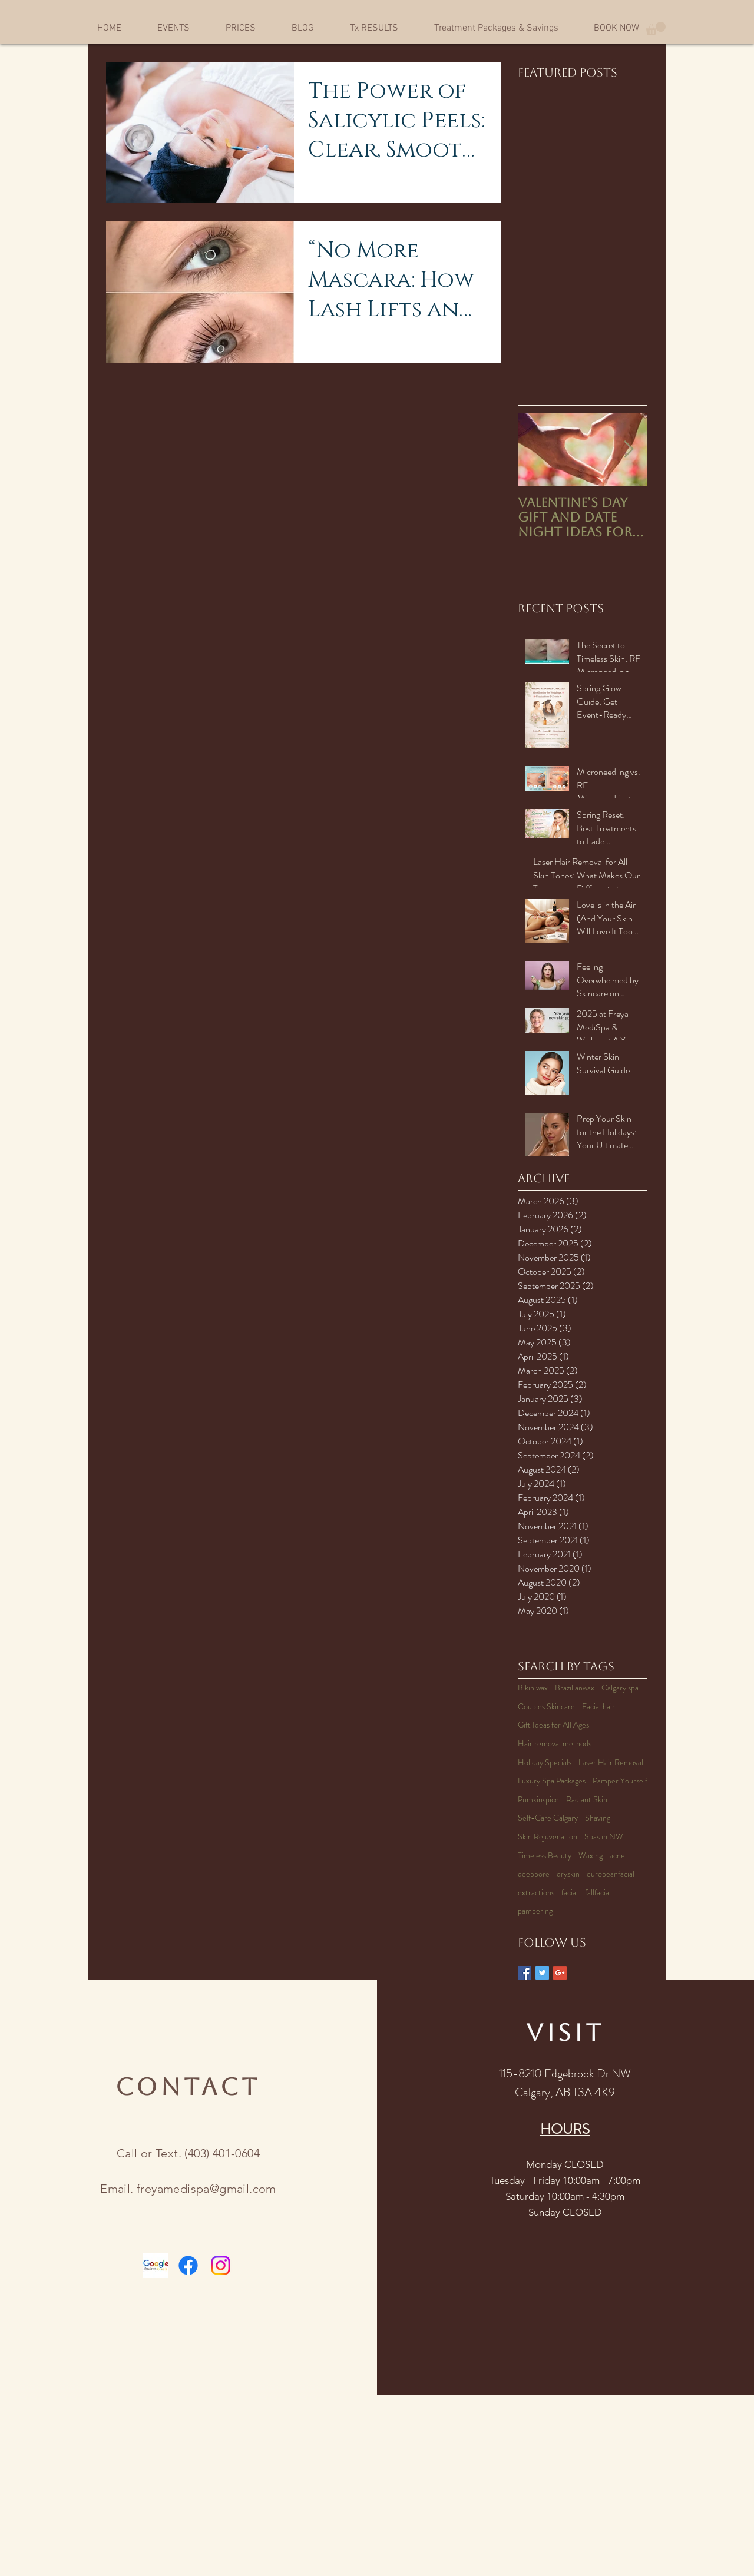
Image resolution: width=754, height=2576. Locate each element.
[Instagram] (220, 2265)
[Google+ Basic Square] (560, 1973)
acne (617, 1855)
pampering (535, 1911)
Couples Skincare (546, 1706)
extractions (536, 1892)
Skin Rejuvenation (547, 1836)
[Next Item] (628, 449)
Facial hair (598, 1706)
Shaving (597, 1818)
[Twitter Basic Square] (542, 1973)
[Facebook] (188, 2265)
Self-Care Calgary (548, 1818)
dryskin (568, 1873)
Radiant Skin (586, 1799)
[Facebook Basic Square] (524, 1973)
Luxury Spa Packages (552, 1780)
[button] (656, 28)
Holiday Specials (544, 1762)
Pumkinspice (538, 1799)
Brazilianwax (574, 1687)
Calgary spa (620, 1687)
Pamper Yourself (620, 1780)
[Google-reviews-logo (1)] (155, 2265)
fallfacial (598, 1892)
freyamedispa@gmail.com (206, 2189)
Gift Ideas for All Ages (553, 1724)
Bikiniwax (533, 1687)
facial (569, 1892)
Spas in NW (603, 1836)
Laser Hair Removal (610, 1762)
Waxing (590, 1855)
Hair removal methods (554, 1743)
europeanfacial (610, 1873)
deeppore (534, 1873)
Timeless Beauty (544, 1855)
